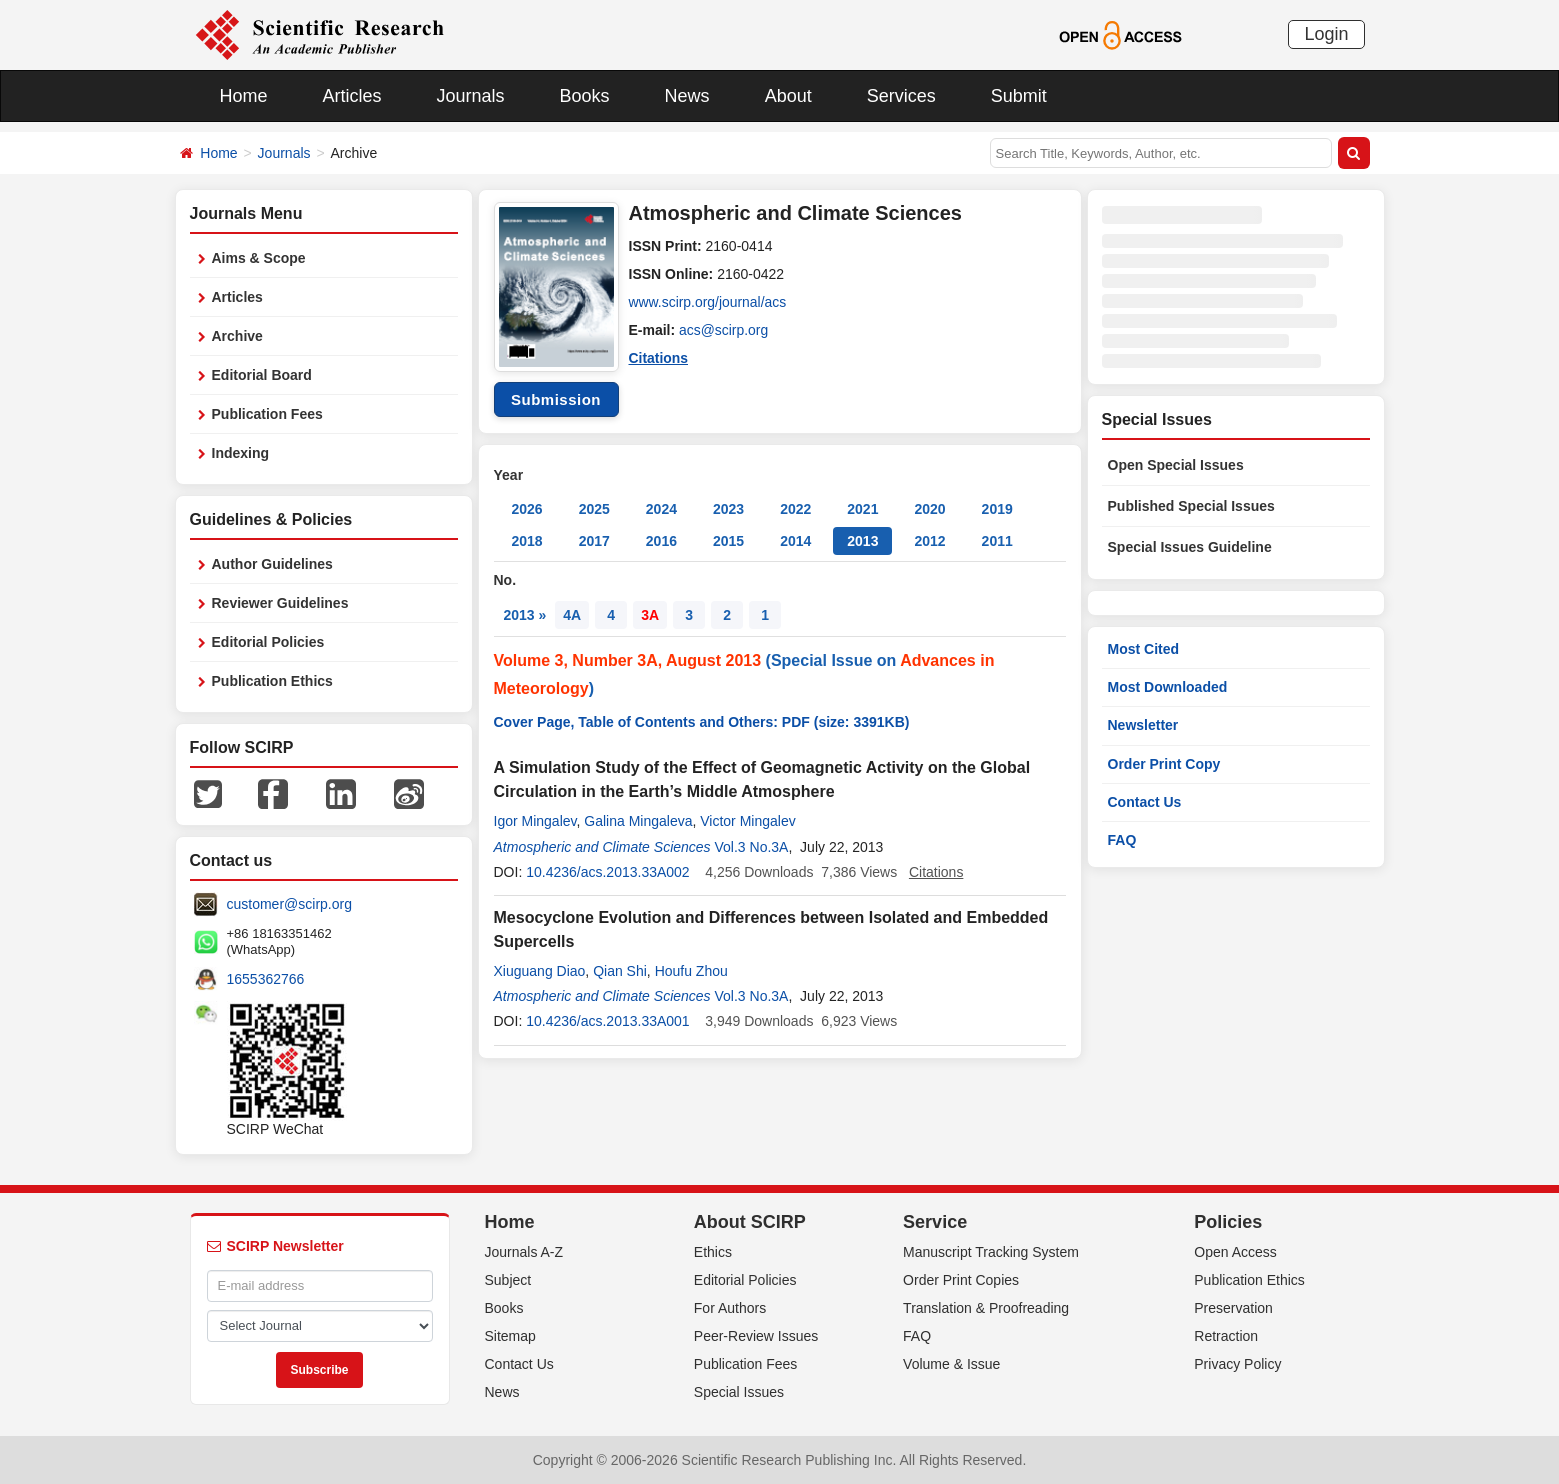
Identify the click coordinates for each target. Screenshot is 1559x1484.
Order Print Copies (961, 1280)
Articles (352, 96)
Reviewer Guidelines (280, 603)
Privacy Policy (1237, 1364)
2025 (594, 509)
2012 (929, 541)
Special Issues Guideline (1190, 547)
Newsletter (1143, 725)
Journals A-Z (524, 1252)
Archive (237, 336)
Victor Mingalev (747, 821)
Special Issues (739, 1392)
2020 (929, 509)
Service (935, 1222)
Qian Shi (620, 971)
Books (585, 96)
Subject (508, 1280)
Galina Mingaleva (638, 821)
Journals (471, 96)
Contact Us (1145, 802)
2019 (997, 509)
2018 (527, 541)
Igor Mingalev (535, 821)
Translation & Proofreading (986, 1308)
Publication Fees (267, 414)
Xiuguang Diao (540, 971)
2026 (527, 509)
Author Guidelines (272, 564)
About (788, 96)
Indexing (241, 453)
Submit (1019, 96)
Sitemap (510, 1336)
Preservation (1233, 1308)
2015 (728, 541)
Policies (1228, 1222)
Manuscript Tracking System (991, 1252)
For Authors (730, 1308)
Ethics (713, 1252)
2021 (862, 509)
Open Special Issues (1176, 465)
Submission (556, 399)
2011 (997, 541)
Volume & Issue (951, 1364)
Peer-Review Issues (756, 1336)
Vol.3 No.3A (752, 847)
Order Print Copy (1164, 764)
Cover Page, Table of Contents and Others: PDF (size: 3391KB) (702, 722)
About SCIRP (750, 1222)
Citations (659, 358)
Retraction (1226, 1336)
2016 (661, 541)
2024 (661, 509)
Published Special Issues (1191, 506)
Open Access (1235, 1252)
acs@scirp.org (724, 330)
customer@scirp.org (289, 904)
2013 (862, 541)
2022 (795, 509)
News (687, 96)
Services (901, 96)
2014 (795, 541)
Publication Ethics (272, 681)
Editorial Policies (268, 642)
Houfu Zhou (691, 971)
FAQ (1122, 840)
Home (244, 96)
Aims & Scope (259, 258)
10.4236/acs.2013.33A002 (607, 872)
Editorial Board (262, 375)
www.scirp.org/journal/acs (708, 302)
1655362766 (266, 979)
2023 (728, 509)
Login (1326, 34)
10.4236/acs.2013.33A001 (607, 1021)
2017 (594, 541)
